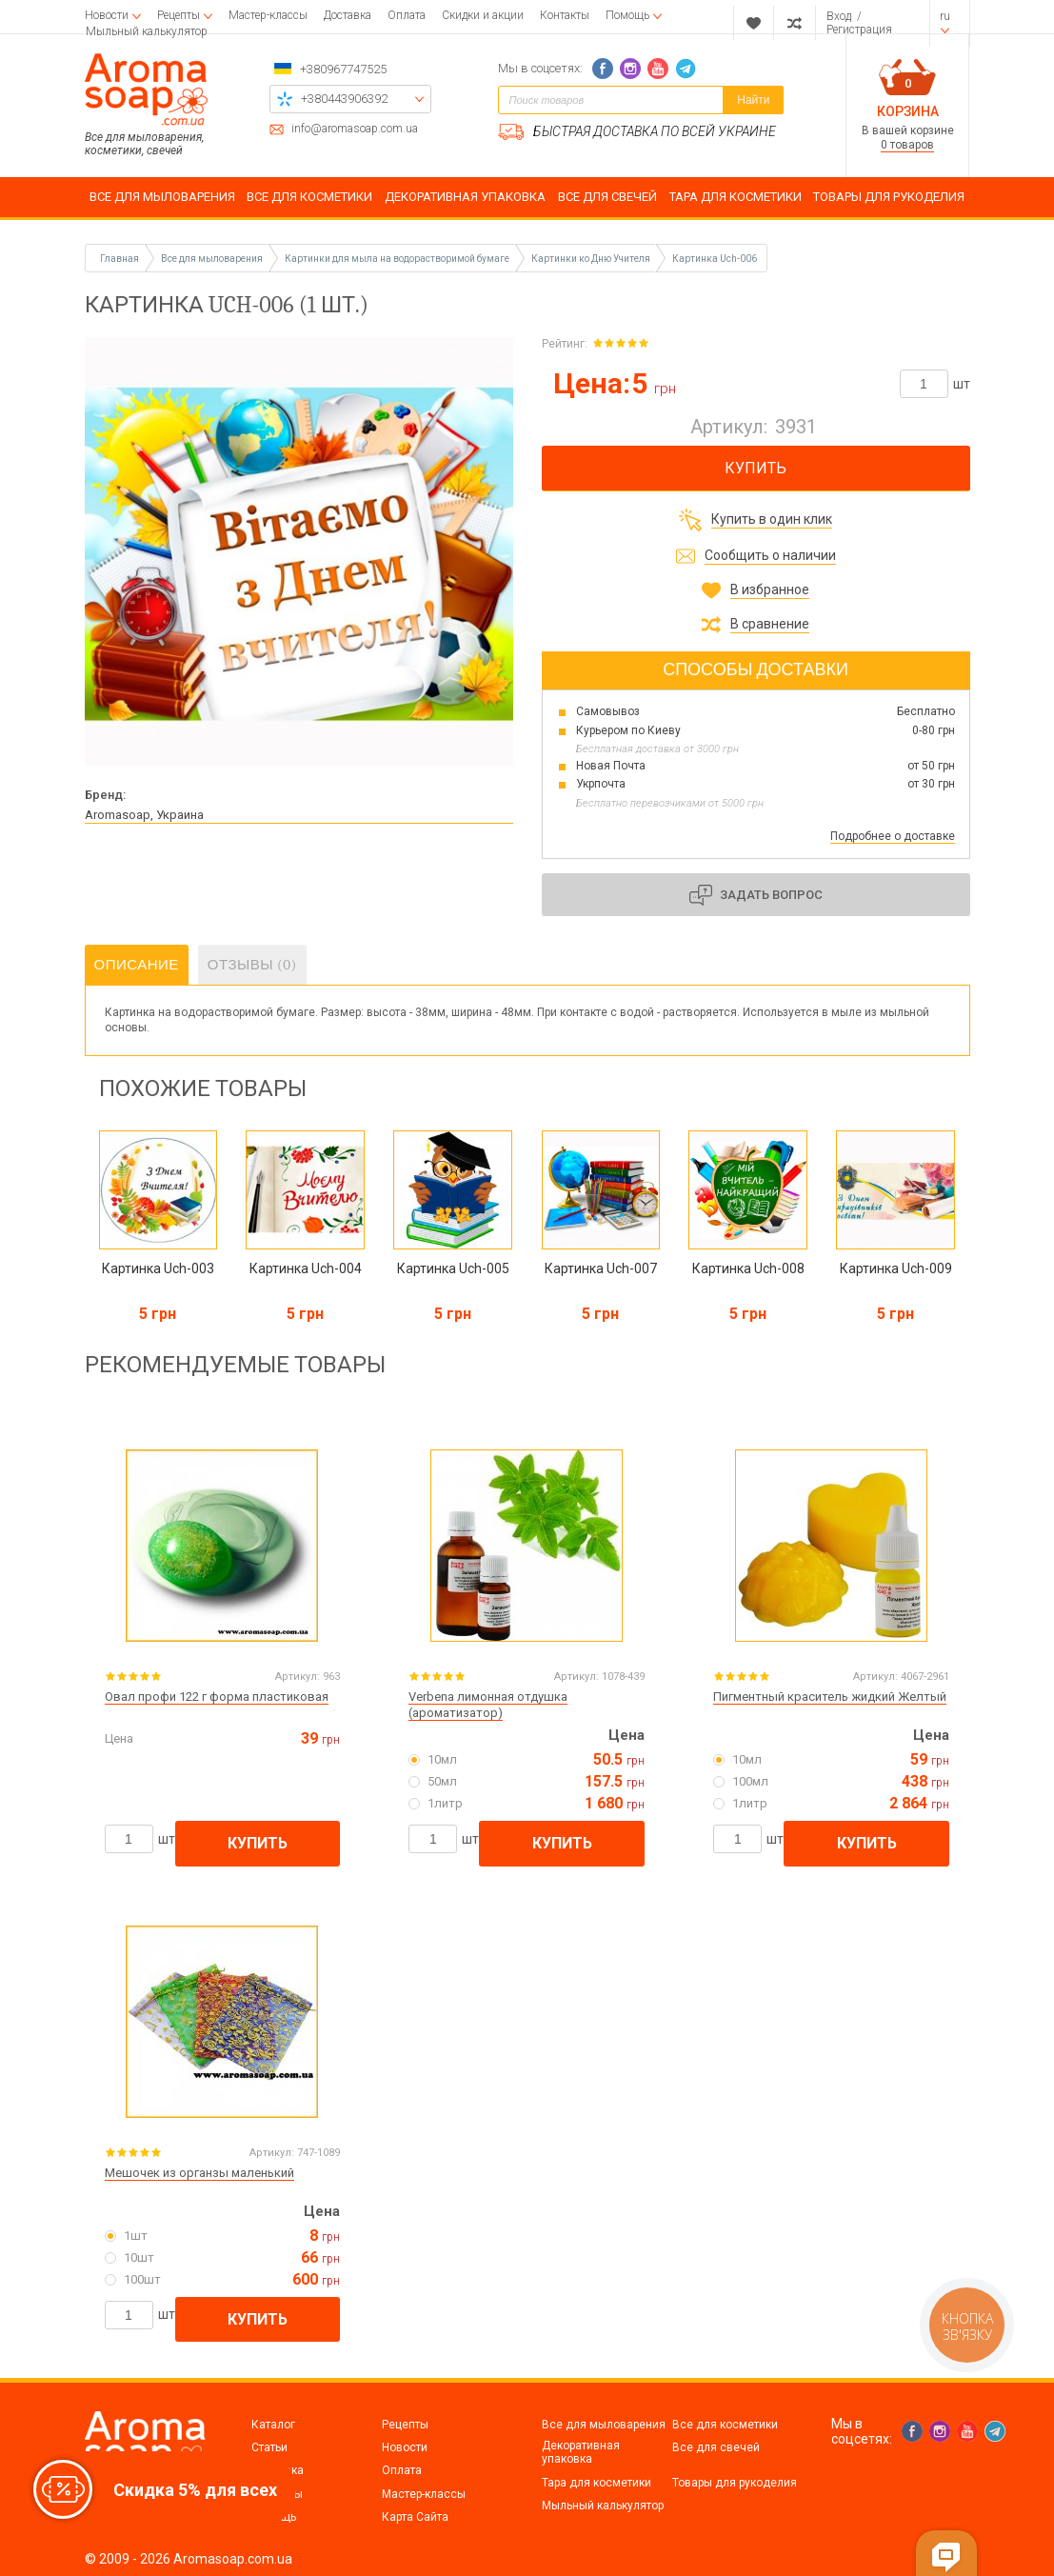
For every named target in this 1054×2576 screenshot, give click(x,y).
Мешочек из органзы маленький (199, 2173)
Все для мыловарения (604, 2424)
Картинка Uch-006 (714, 258)
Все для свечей (716, 2447)
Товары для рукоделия (734, 2482)
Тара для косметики (596, 2482)
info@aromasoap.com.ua (354, 129)
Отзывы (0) (252, 964)
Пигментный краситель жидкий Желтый (829, 1696)
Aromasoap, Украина (144, 815)
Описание (136, 964)
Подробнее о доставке (892, 836)
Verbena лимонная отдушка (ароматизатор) (487, 1704)
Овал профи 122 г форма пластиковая (216, 1696)
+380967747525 (343, 69)
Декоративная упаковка (581, 2452)
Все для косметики (725, 2424)
